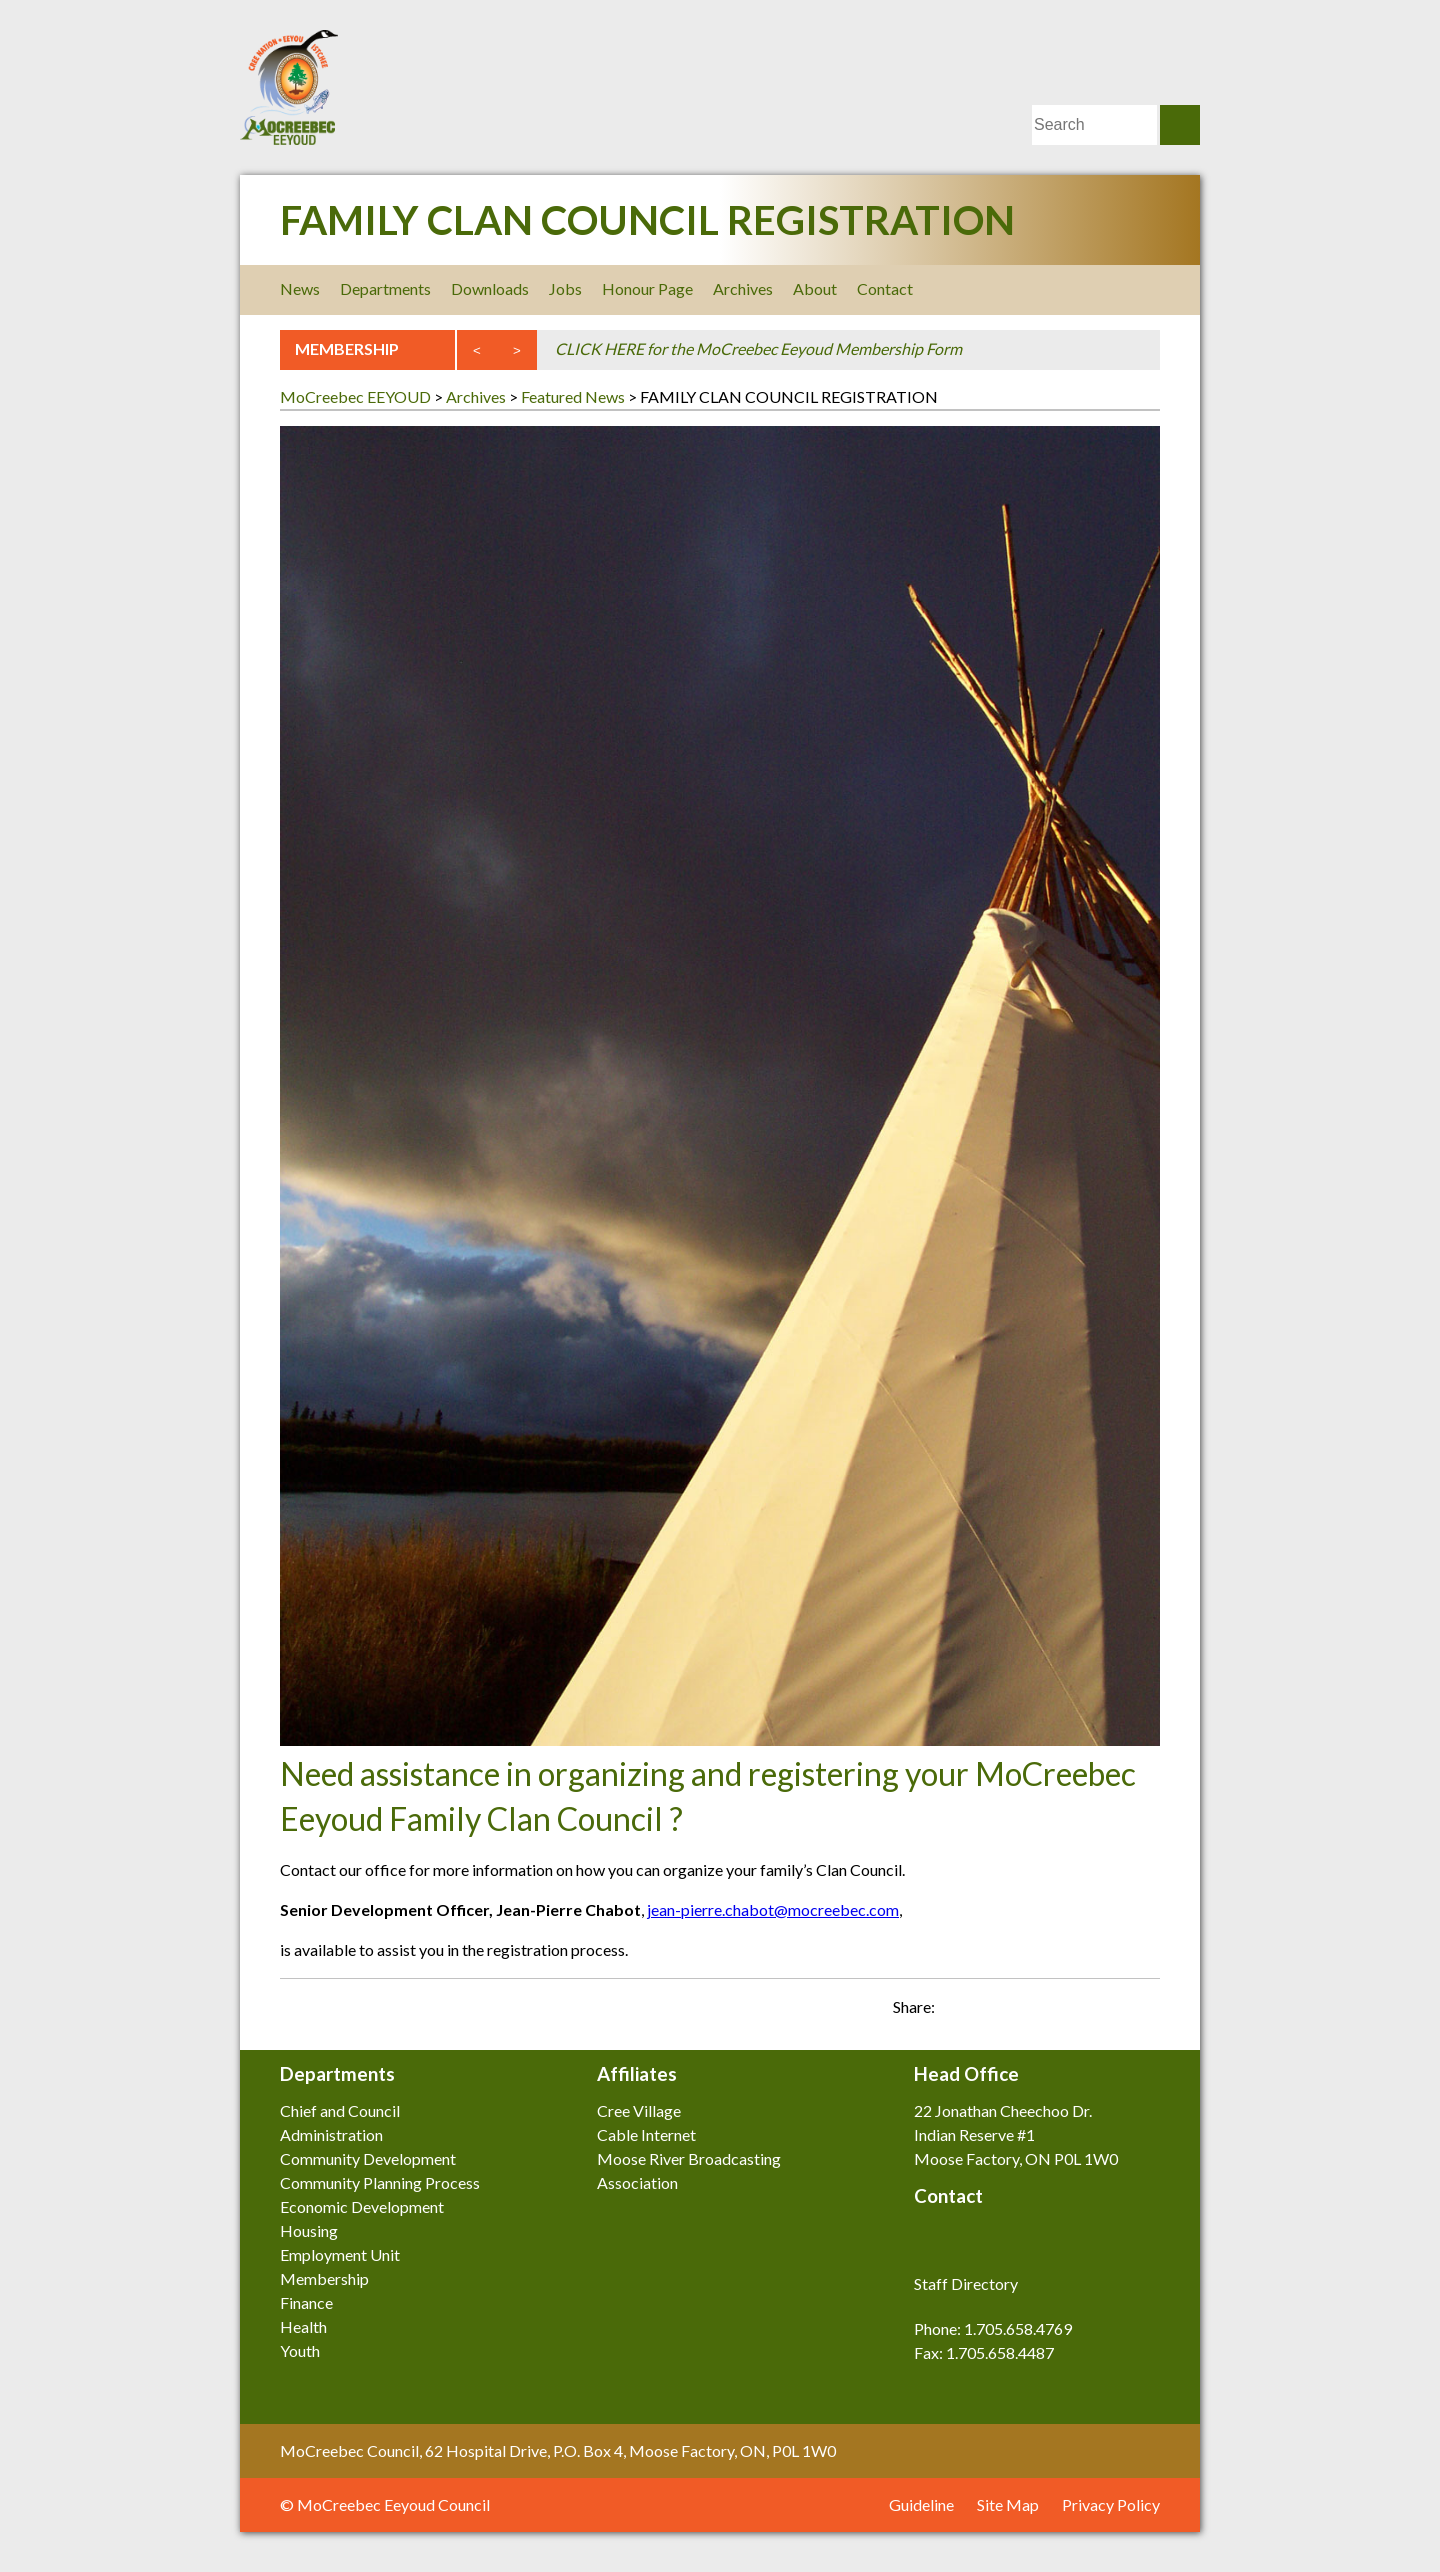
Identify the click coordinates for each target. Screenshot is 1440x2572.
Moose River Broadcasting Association (689, 2170)
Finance (306, 2302)
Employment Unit (340, 2254)
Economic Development (362, 2206)
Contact (885, 288)
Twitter (1057, 289)
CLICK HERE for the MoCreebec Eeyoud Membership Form (758, 348)
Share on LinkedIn (1070, 2000)
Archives (743, 288)
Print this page (965, 2000)
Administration (331, 2134)
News (300, 288)
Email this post (1000, 2000)
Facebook (1012, 289)
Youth (300, 2350)
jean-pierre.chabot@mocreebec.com (773, 1909)
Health (303, 2326)
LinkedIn (1102, 289)
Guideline (921, 2504)
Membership (324, 2278)
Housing (309, 2230)
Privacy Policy (1111, 2504)
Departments (385, 288)
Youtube (1147, 289)
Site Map (1008, 2504)
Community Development (368, 2158)
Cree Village (639, 2110)
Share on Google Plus (1105, 2000)
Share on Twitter (1140, 2000)
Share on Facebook (1035, 2000)
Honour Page (647, 288)
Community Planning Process (380, 2182)
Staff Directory (966, 2283)
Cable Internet (646, 2134)
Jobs (565, 288)
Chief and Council (340, 2110)
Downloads (490, 288)
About (815, 288)
